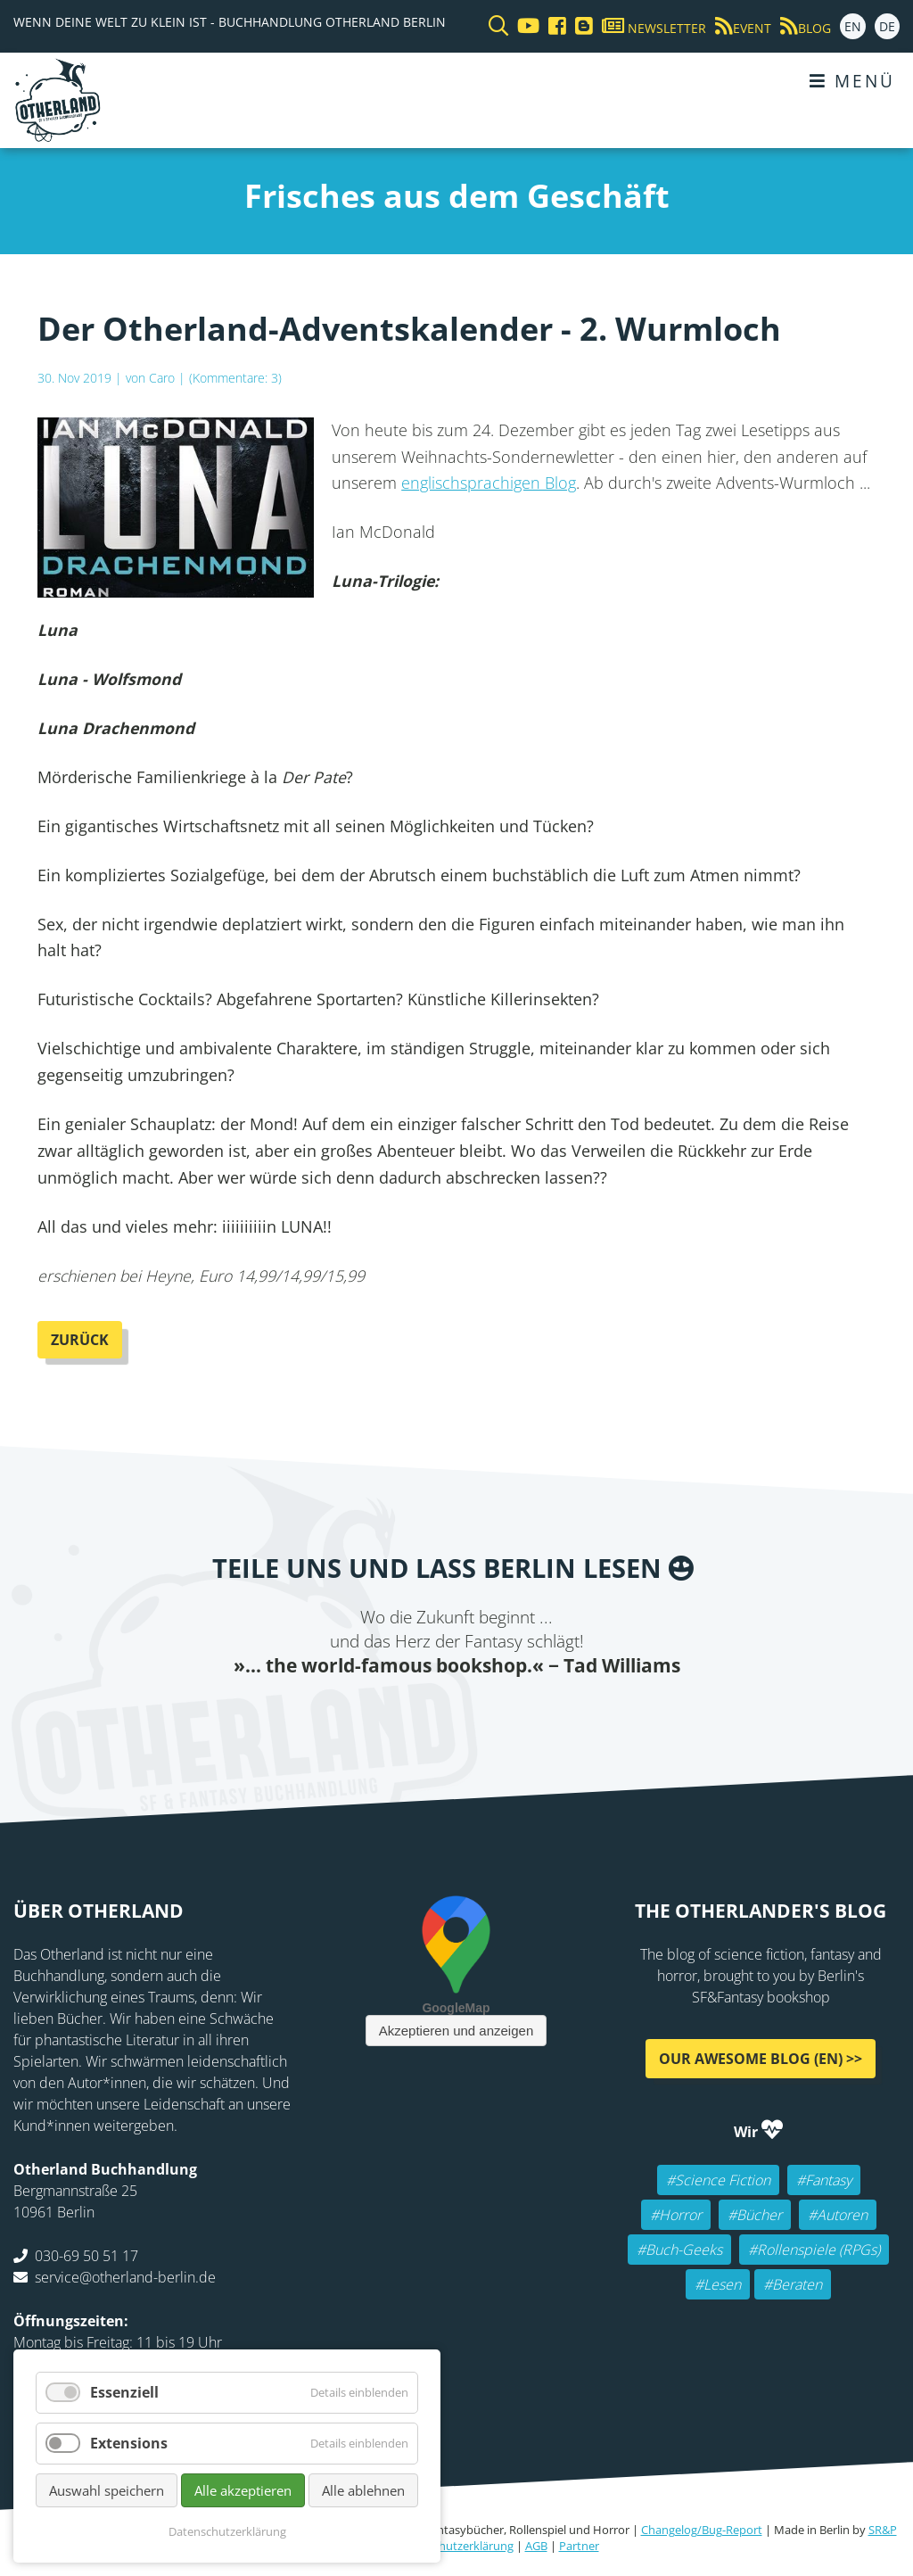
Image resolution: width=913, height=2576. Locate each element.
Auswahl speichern (106, 2490)
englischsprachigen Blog (488, 482)
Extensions (129, 2443)
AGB (536, 2546)
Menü (852, 81)
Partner (579, 2546)
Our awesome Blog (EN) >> (760, 2058)
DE (887, 26)
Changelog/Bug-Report (701, 2530)
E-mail (421, 1713)
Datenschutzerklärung (455, 2546)
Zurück (80, 1340)
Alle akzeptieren (243, 2490)
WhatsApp (492, 1713)
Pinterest (563, 1713)
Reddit (456, 1713)
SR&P (882, 2530)
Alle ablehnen (363, 2490)
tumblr (528, 1713)
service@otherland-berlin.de (125, 2277)
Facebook (349, 1713)
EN (852, 26)
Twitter (385, 1713)
